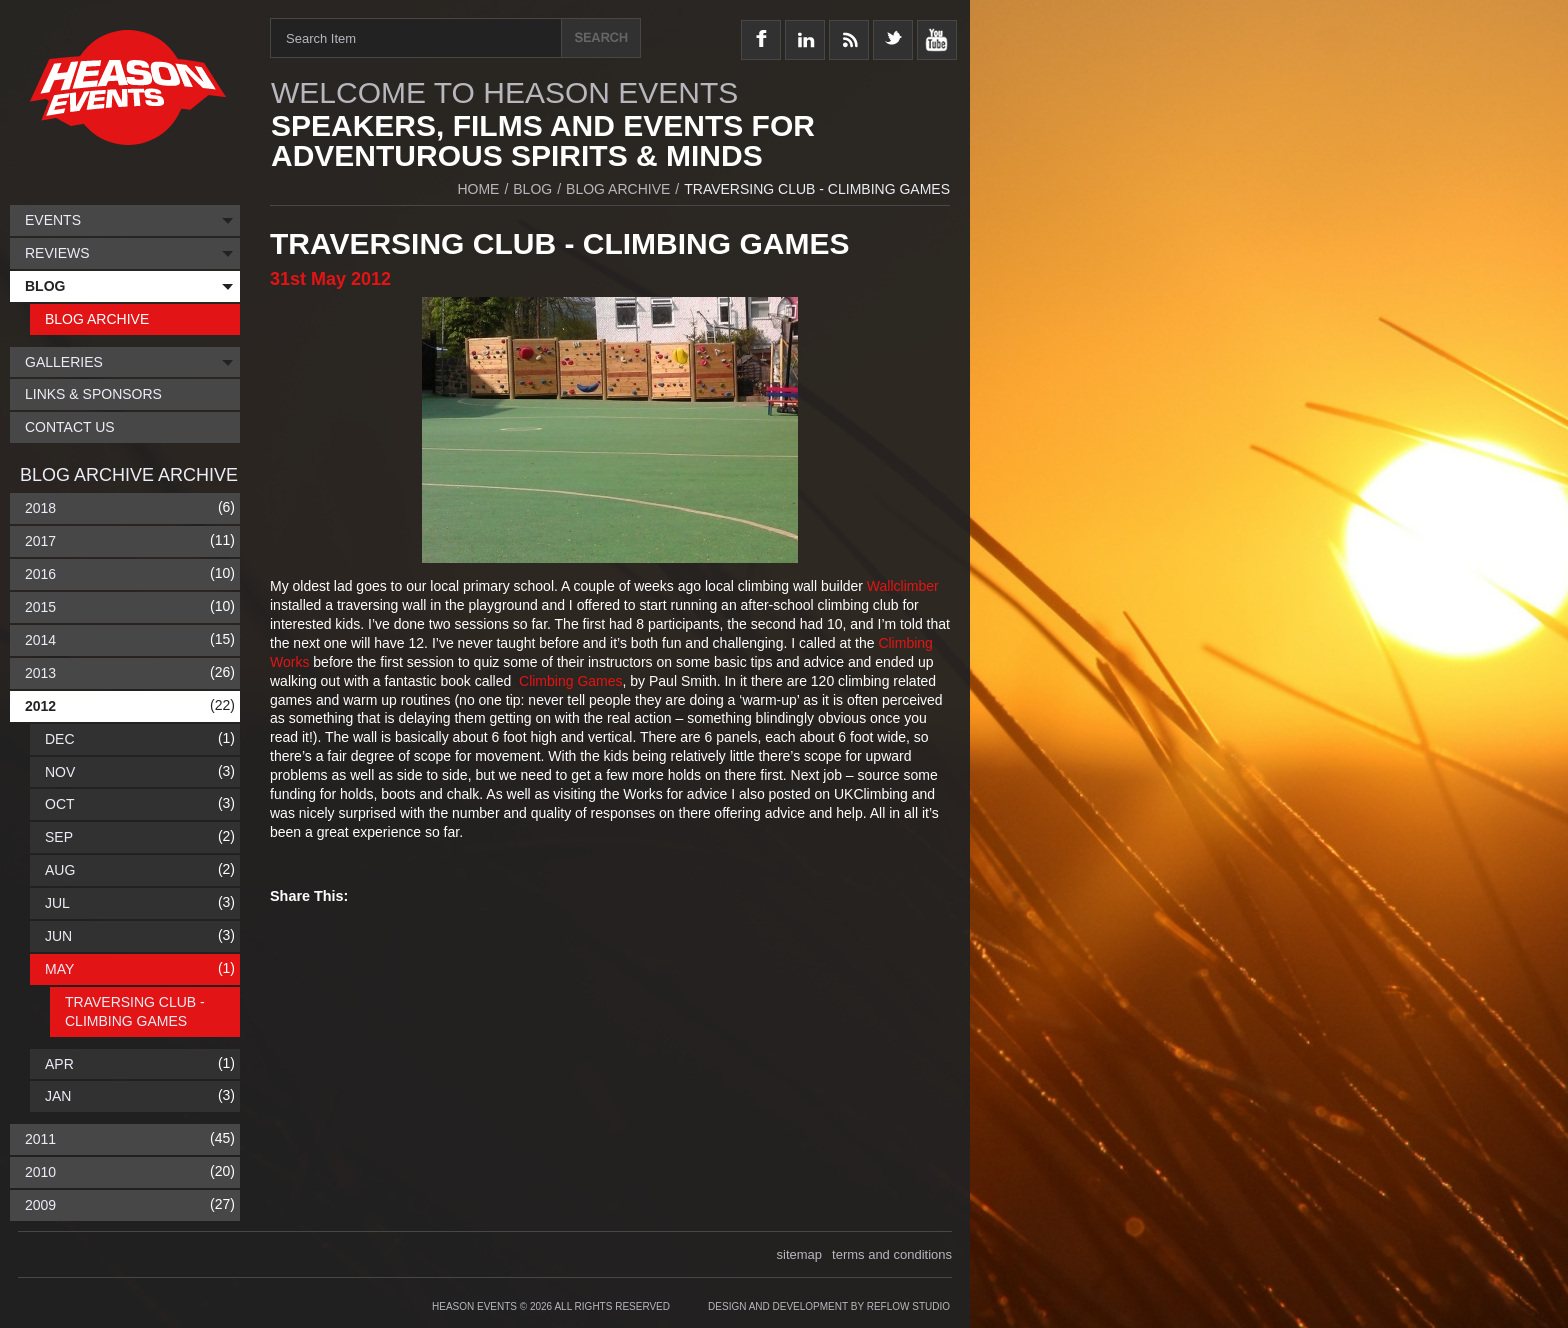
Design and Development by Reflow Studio (829, 1306)
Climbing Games (570, 681)
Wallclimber (903, 586)
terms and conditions (892, 1254)
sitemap (800, 1254)
